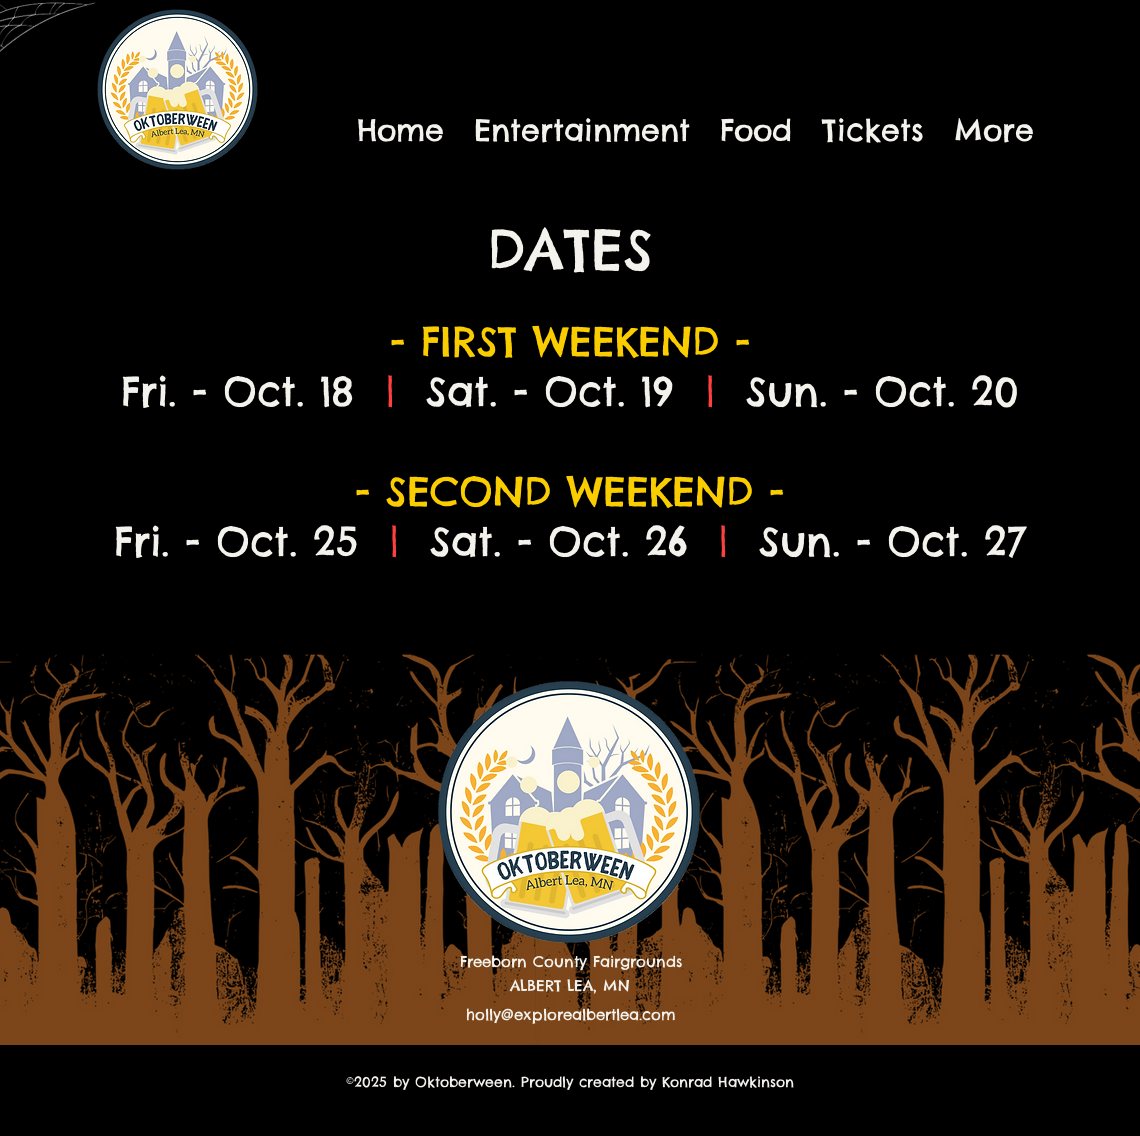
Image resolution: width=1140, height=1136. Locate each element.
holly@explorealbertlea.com (571, 1014)
